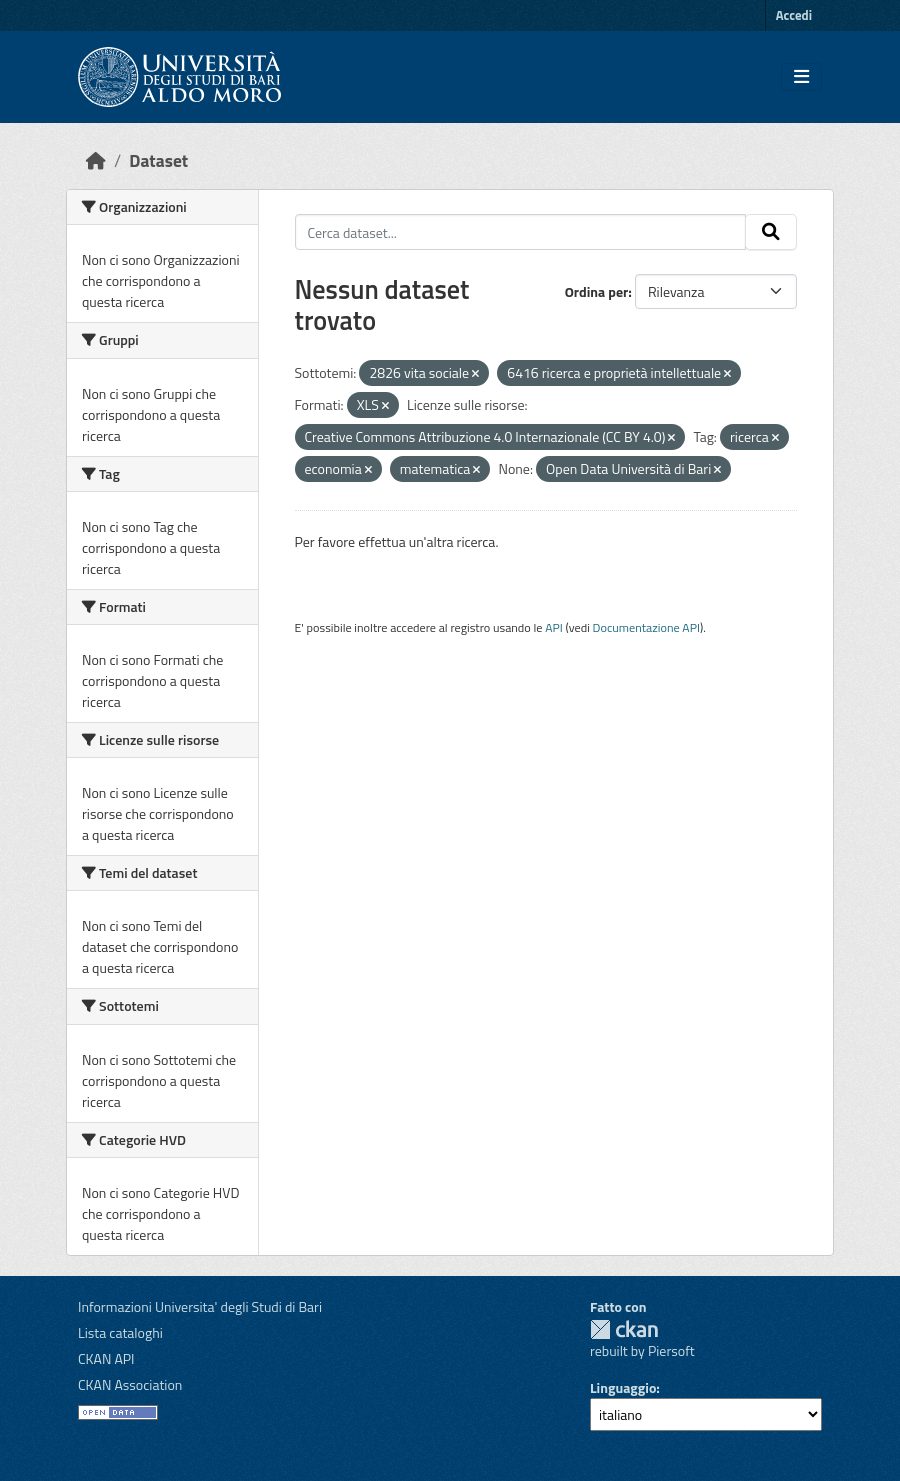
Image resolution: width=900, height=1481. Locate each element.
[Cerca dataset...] (521, 232)
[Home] (96, 160)
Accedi (794, 15)
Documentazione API (646, 627)
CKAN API (106, 1358)
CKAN (624, 1329)
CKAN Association (130, 1384)
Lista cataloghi (120, 1332)
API (554, 627)
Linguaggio (623, 1387)
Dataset (158, 160)
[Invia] (771, 232)
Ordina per (597, 291)
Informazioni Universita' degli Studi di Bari (200, 1306)
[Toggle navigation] (801, 77)
